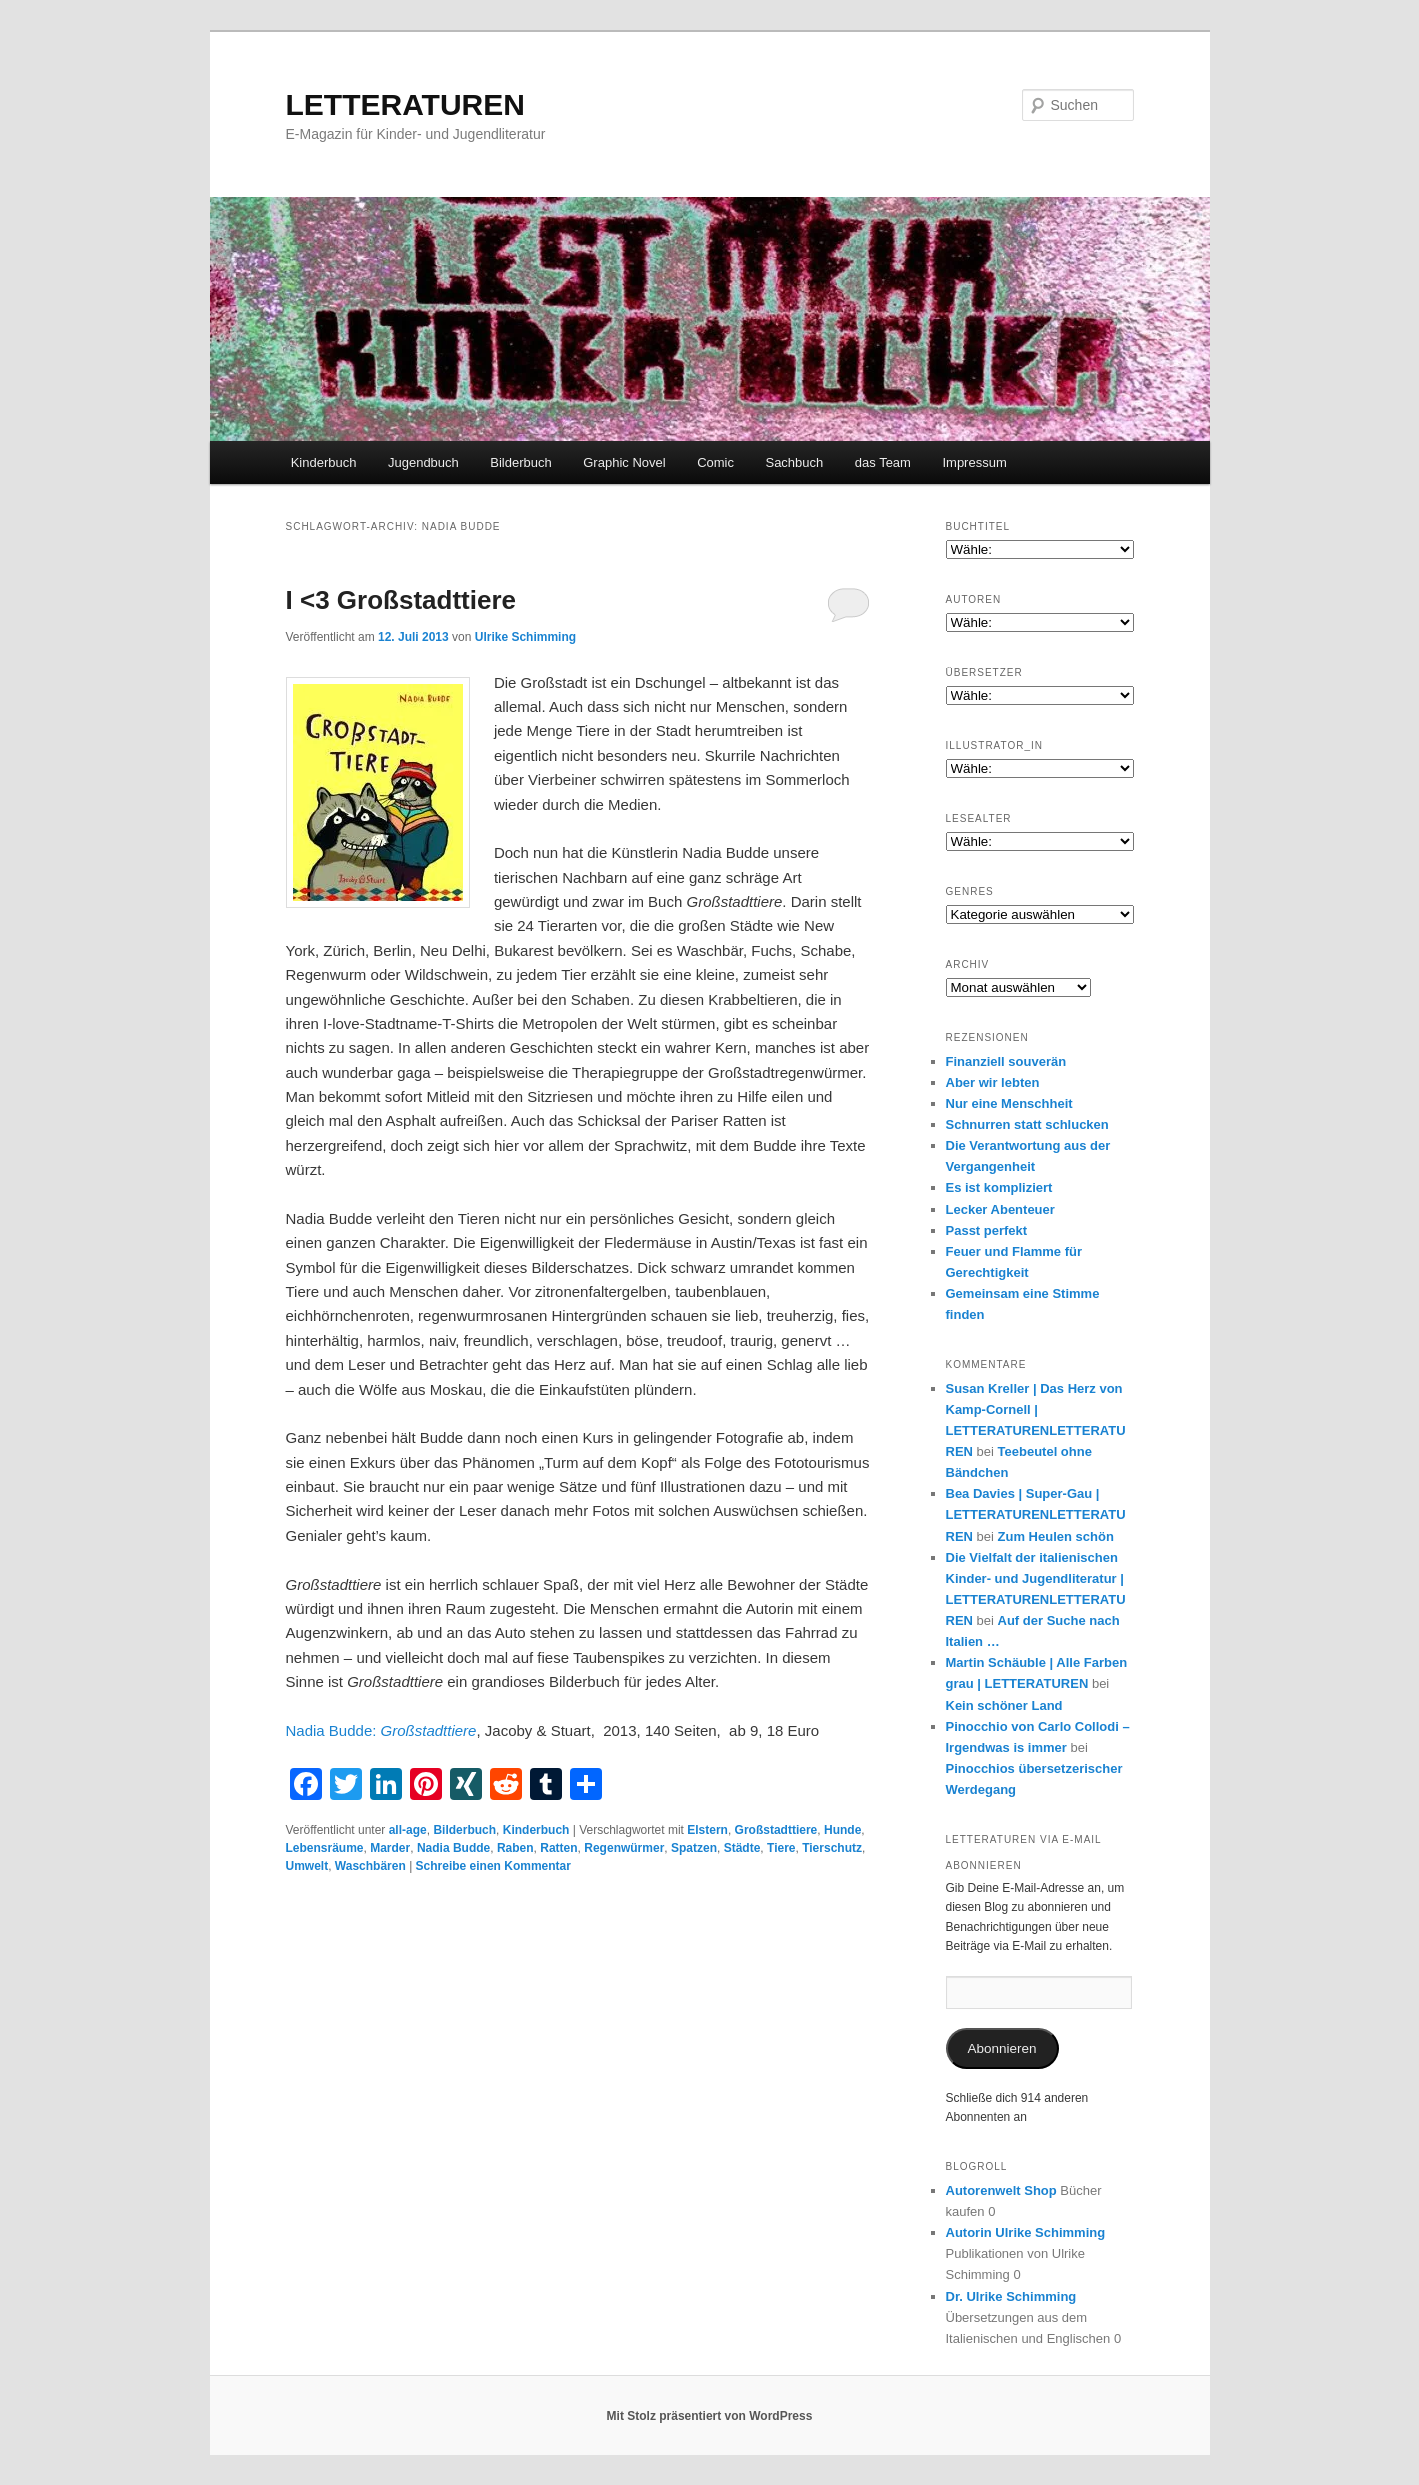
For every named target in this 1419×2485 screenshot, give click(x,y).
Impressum (974, 462)
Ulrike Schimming (525, 637)
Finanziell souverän (1006, 1061)
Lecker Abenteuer (1000, 1209)
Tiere (781, 1848)
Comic (715, 462)
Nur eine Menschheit (1009, 1103)
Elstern (707, 1830)
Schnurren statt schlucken (1027, 1124)
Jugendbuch (423, 462)
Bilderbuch (520, 462)
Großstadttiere (776, 1830)
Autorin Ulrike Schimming (1026, 2232)
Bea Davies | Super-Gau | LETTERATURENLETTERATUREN (1036, 1514)
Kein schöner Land (1004, 1705)
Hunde (842, 1830)
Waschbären (370, 1866)
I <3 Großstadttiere (401, 600)
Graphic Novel (624, 462)
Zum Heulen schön (1056, 1536)
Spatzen (694, 1848)
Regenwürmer (624, 1848)
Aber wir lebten (993, 1082)
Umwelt (307, 1866)
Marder (390, 1848)
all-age (408, 1830)
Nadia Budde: (381, 1730)
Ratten (558, 1848)
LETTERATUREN (405, 104)
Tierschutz (832, 1848)
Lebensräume (325, 1848)
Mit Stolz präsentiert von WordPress (710, 2416)
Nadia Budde (453, 1848)
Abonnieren (1001, 2048)
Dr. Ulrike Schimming (1011, 2296)
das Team (883, 462)
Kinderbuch (324, 462)
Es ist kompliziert (999, 1187)
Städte (742, 1848)
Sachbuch (794, 462)
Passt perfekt (987, 1230)
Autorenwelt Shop (1001, 2190)
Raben (515, 1848)
